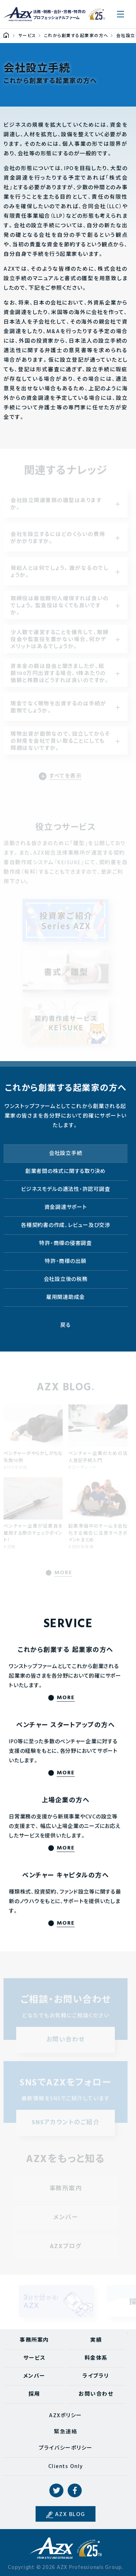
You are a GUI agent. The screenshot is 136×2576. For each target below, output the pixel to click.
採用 (34, 2394)
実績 (96, 2340)
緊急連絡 (65, 2432)
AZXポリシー (65, 2416)
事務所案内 (34, 2340)
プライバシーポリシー (66, 2448)
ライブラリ (95, 2376)
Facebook (75, 2491)
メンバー (34, 2376)
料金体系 (96, 2358)
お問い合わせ (96, 2394)
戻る (65, 1325)
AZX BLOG (70, 2514)
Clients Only (65, 2466)
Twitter (56, 2491)
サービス (34, 2358)
